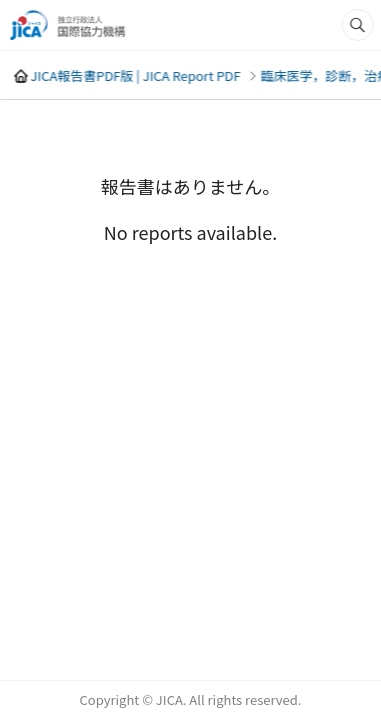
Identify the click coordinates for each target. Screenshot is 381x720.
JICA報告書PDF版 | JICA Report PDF (135, 75)
